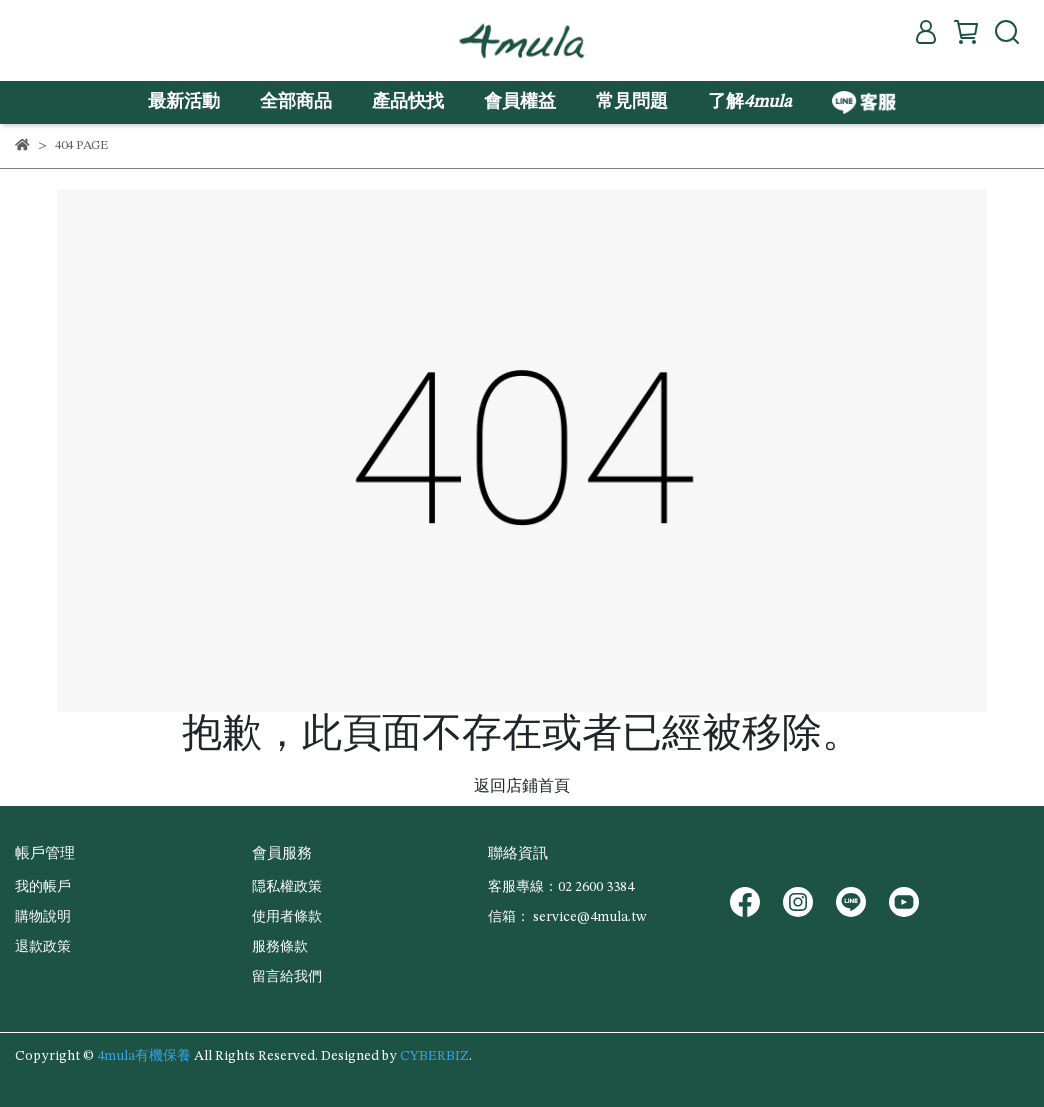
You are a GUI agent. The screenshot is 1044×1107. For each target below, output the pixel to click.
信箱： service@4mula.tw (567, 917)
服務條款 (280, 947)
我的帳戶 (43, 887)
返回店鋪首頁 (522, 787)
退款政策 (43, 947)
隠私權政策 (287, 887)
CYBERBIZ (434, 1056)
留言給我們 (287, 977)
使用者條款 (287, 917)
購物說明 (43, 917)
